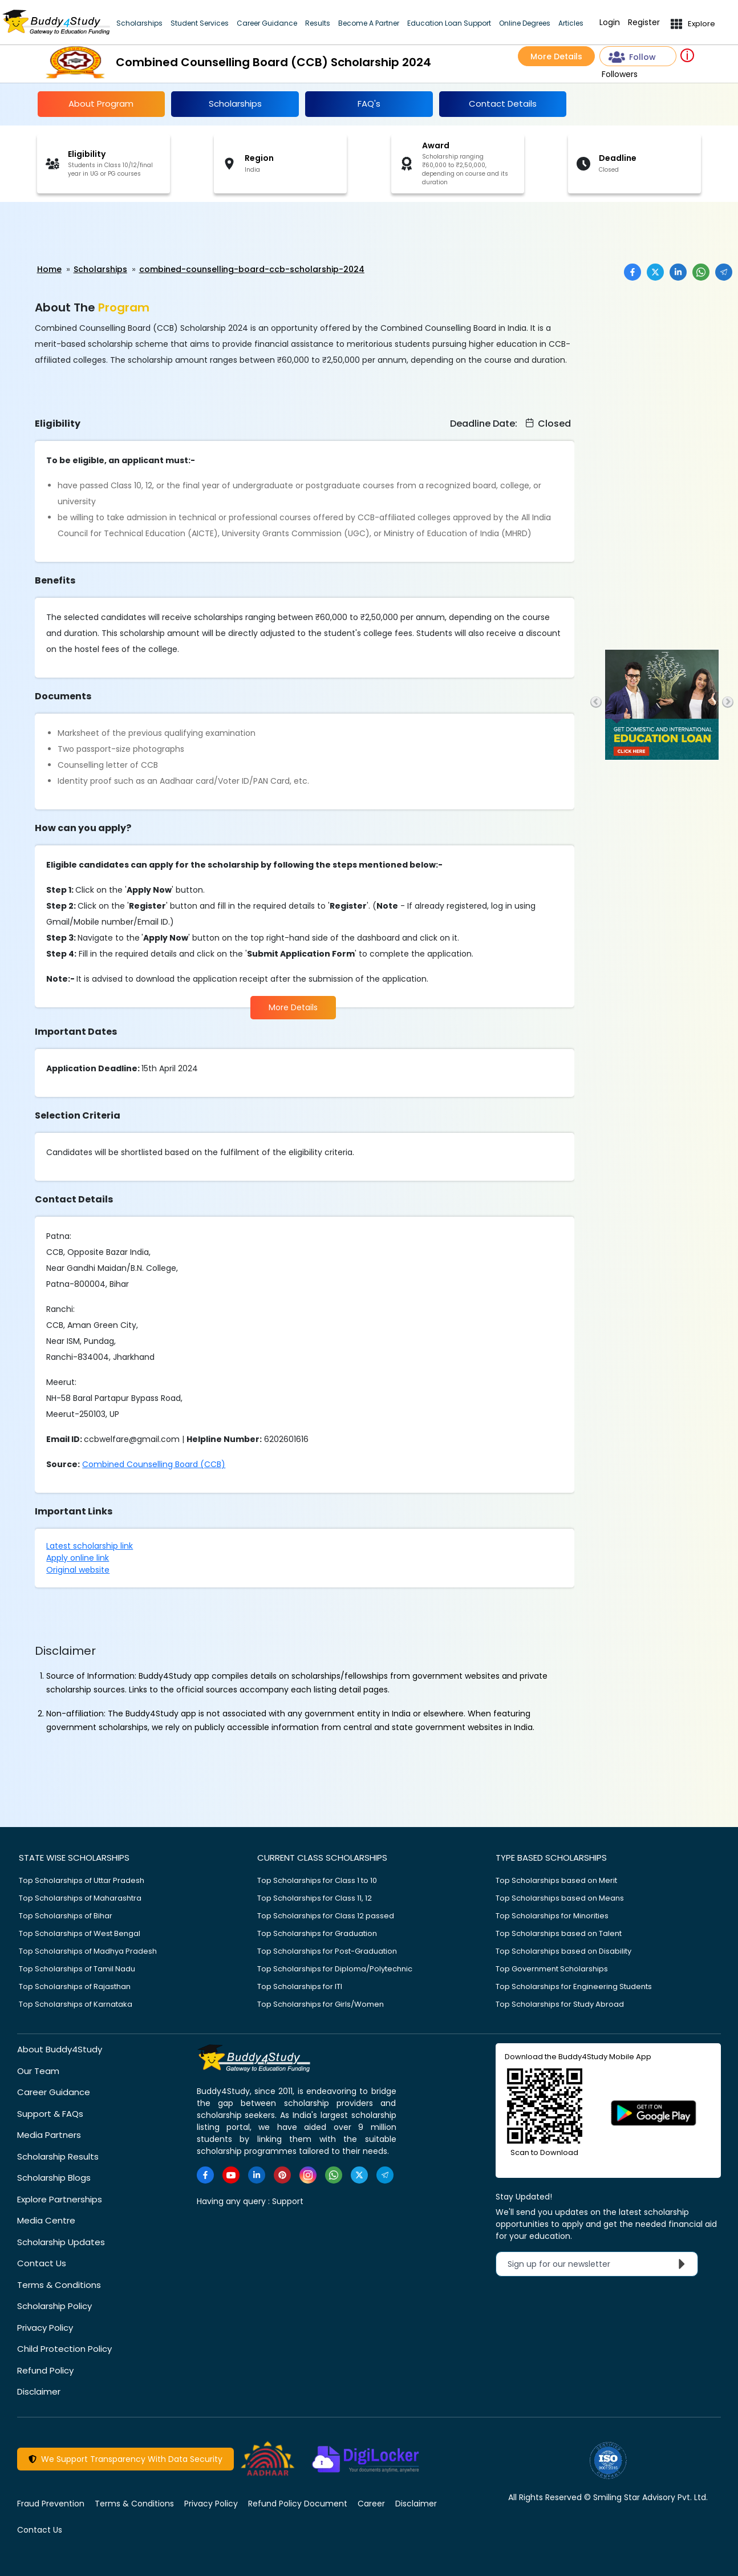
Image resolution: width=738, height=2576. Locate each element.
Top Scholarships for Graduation (317, 1933)
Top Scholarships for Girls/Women (320, 2004)
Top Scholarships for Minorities (552, 1915)
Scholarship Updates (61, 2242)
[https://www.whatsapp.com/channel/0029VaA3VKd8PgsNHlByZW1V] (333, 2175)
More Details (556, 56)
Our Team (38, 2071)
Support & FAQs (50, 2114)
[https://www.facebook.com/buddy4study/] (205, 2175)
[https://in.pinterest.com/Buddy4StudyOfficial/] (282, 2175)
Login (609, 22)
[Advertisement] (88, 233)
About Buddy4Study (59, 2049)
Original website (78, 1569)
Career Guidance (267, 23)
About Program (100, 104)
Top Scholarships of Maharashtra (80, 1898)
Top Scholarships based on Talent (559, 1933)
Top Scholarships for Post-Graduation (327, 1951)
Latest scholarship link (89, 1546)
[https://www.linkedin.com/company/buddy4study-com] (257, 2175)
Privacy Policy (45, 2328)
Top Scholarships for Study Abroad (560, 2004)
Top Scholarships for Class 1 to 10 (317, 1880)
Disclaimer (38, 2391)
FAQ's (369, 104)
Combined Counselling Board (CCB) (153, 1464)
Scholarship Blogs (54, 2178)
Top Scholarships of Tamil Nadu (77, 1968)
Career (371, 2503)
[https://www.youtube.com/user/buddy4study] (231, 2175)
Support (287, 2201)
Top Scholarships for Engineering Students (574, 1986)
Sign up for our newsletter (599, 2264)
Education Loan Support (449, 23)
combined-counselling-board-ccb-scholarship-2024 (251, 269)
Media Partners (49, 2135)
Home (49, 269)
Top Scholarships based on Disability (563, 1951)
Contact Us (41, 2263)
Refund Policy (45, 2370)
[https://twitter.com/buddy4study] (359, 2175)
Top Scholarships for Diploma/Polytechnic (334, 1968)
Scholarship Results (58, 2156)
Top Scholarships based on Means (560, 1898)
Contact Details (503, 104)
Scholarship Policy (54, 2306)
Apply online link (77, 1558)
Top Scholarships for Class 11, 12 (314, 1898)
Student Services (200, 23)
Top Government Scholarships (552, 1968)
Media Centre (46, 2220)
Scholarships (139, 23)
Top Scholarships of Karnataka (75, 2004)
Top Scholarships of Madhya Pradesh (88, 1951)
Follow (632, 57)
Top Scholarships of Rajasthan (75, 1986)
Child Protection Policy (64, 2349)
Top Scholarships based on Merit (556, 1880)
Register (644, 22)
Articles (570, 23)
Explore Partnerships (59, 2199)
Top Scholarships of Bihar (65, 1915)
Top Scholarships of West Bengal (79, 1933)
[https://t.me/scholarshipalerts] (385, 2175)
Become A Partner (368, 23)
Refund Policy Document (297, 2503)
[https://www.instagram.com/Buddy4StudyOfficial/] (308, 2175)
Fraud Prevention (50, 2503)
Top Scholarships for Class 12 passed (325, 1915)
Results (317, 23)
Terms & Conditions (59, 2285)
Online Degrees (524, 23)
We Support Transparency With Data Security (125, 2459)
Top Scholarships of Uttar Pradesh (81, 1880)
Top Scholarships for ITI (299, 1986)
